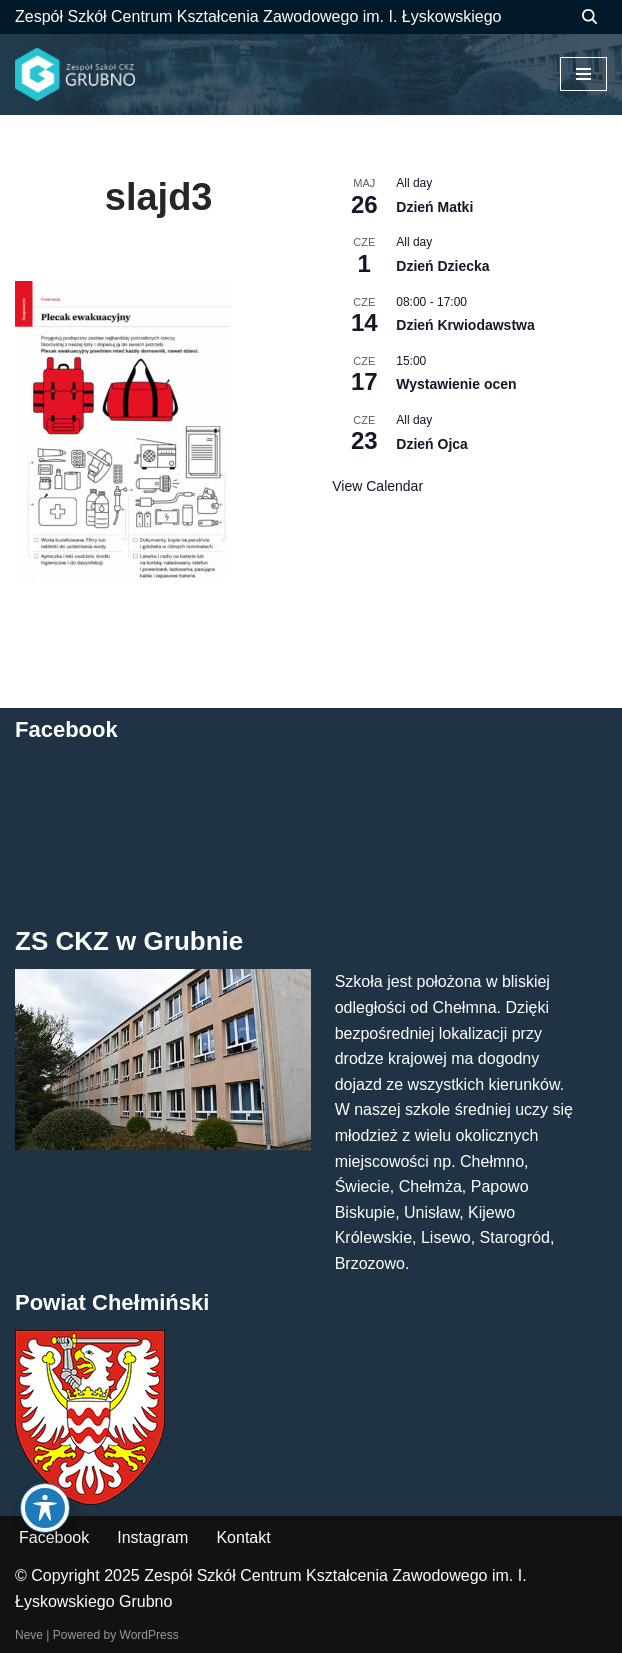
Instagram (152, 1537)
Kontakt (243, 1537)
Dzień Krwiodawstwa (465, 325)
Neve (29, 1635)
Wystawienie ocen (456, 384)
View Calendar (377, 486)
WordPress (149, 1635)
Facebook (54, 1537)
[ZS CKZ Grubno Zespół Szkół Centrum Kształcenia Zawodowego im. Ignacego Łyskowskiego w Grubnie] (75, 75)
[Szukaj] (589, 16)
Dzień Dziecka (442, 266)
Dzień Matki (434, 207)
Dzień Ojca (432, 444)
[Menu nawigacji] (583, 74)
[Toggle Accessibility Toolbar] (45, 1508)
